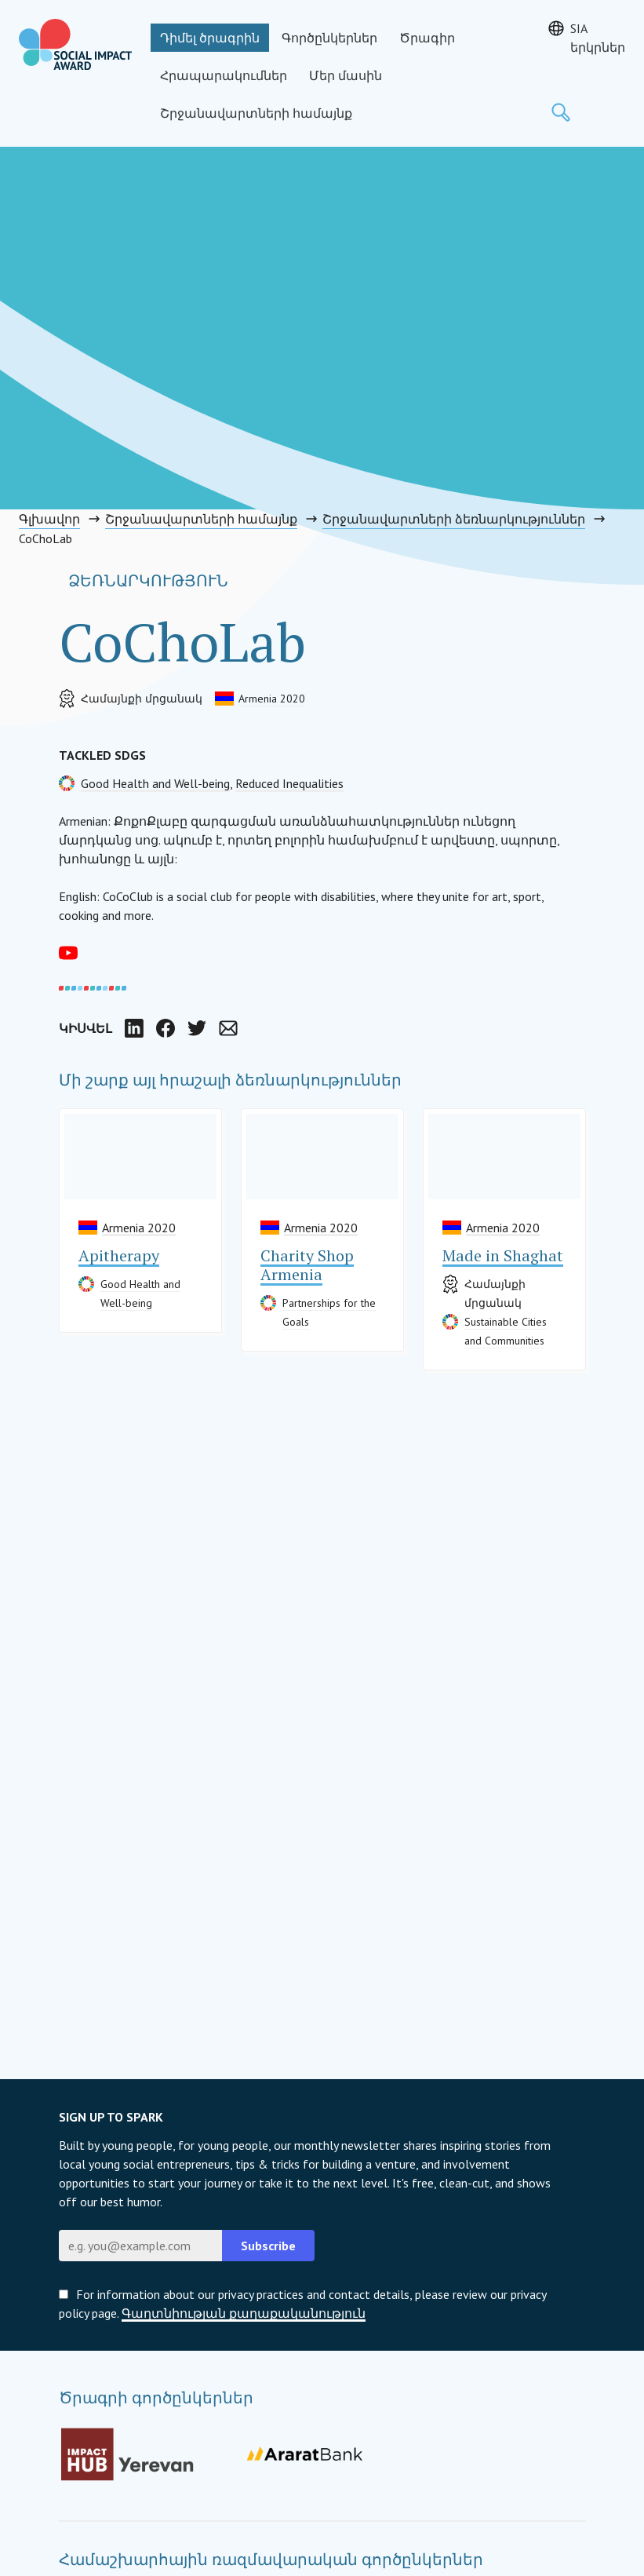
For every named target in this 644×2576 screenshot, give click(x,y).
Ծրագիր (427, 38)
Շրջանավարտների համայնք (256, 113)
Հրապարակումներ (223, 75)
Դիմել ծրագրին (210, 38)
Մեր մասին (345, 75)
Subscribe (268, 2245)
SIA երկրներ (597, 37)
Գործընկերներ (329, 38)
